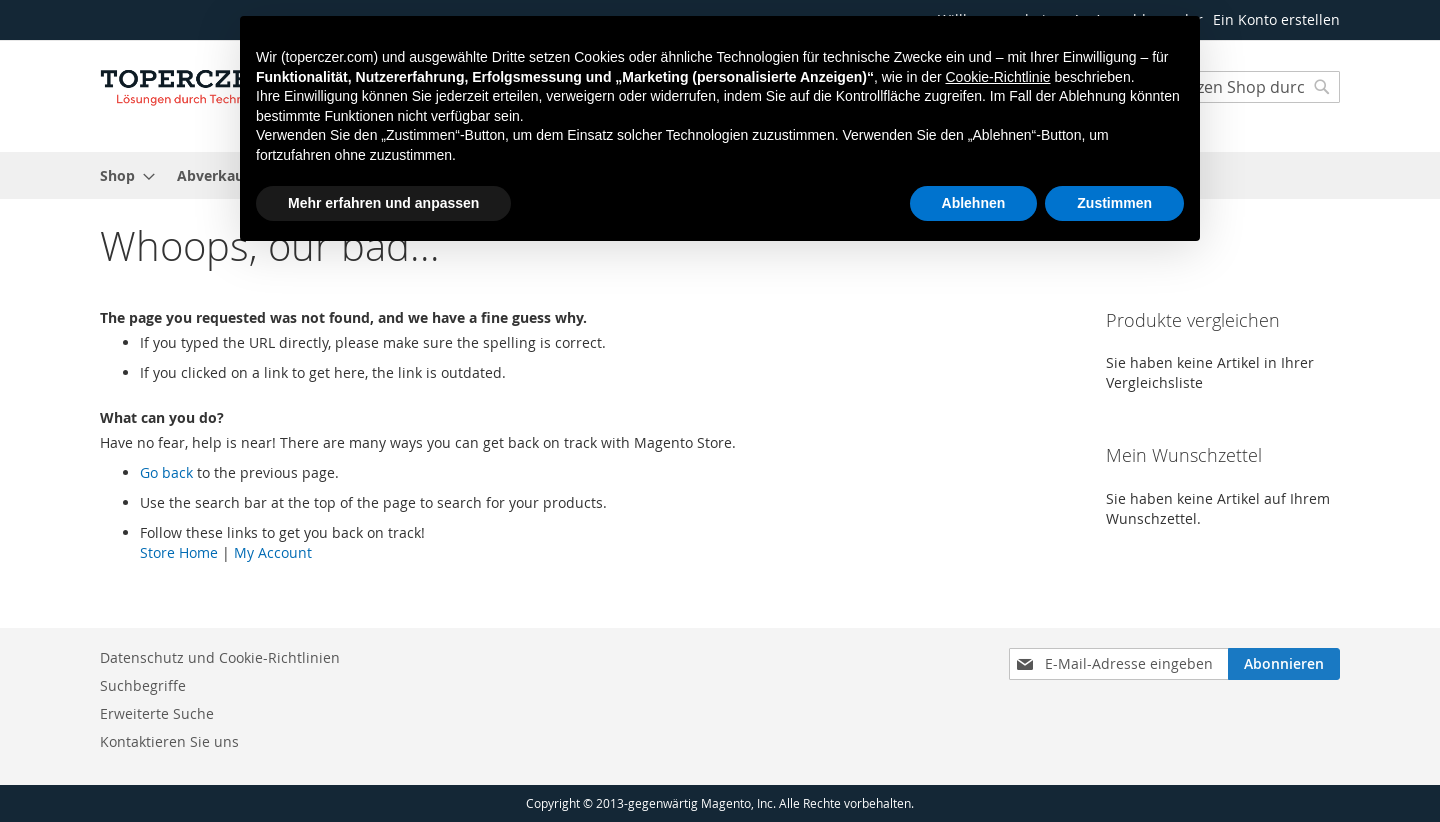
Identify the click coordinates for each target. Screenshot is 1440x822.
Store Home (179, 552)
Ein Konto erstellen (1276, 19)
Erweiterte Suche (157, 713)
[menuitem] (121, 175)
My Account (273, 552)
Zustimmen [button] (1114, 203)
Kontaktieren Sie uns (169, 741)
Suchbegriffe (143, 685)
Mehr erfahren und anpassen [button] (383, 203)
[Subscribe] (1284, 664)
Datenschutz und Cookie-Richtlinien (220, 657)
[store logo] (185, 84)
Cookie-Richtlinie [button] (997, 77)
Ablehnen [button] (974, 203)
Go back (166, 472)
